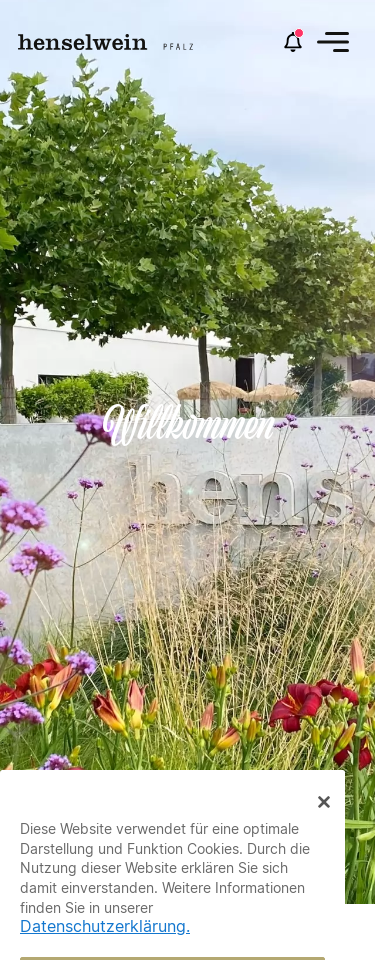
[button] (333, 42)
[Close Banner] (324, 821)
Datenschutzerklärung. (105, 946)
